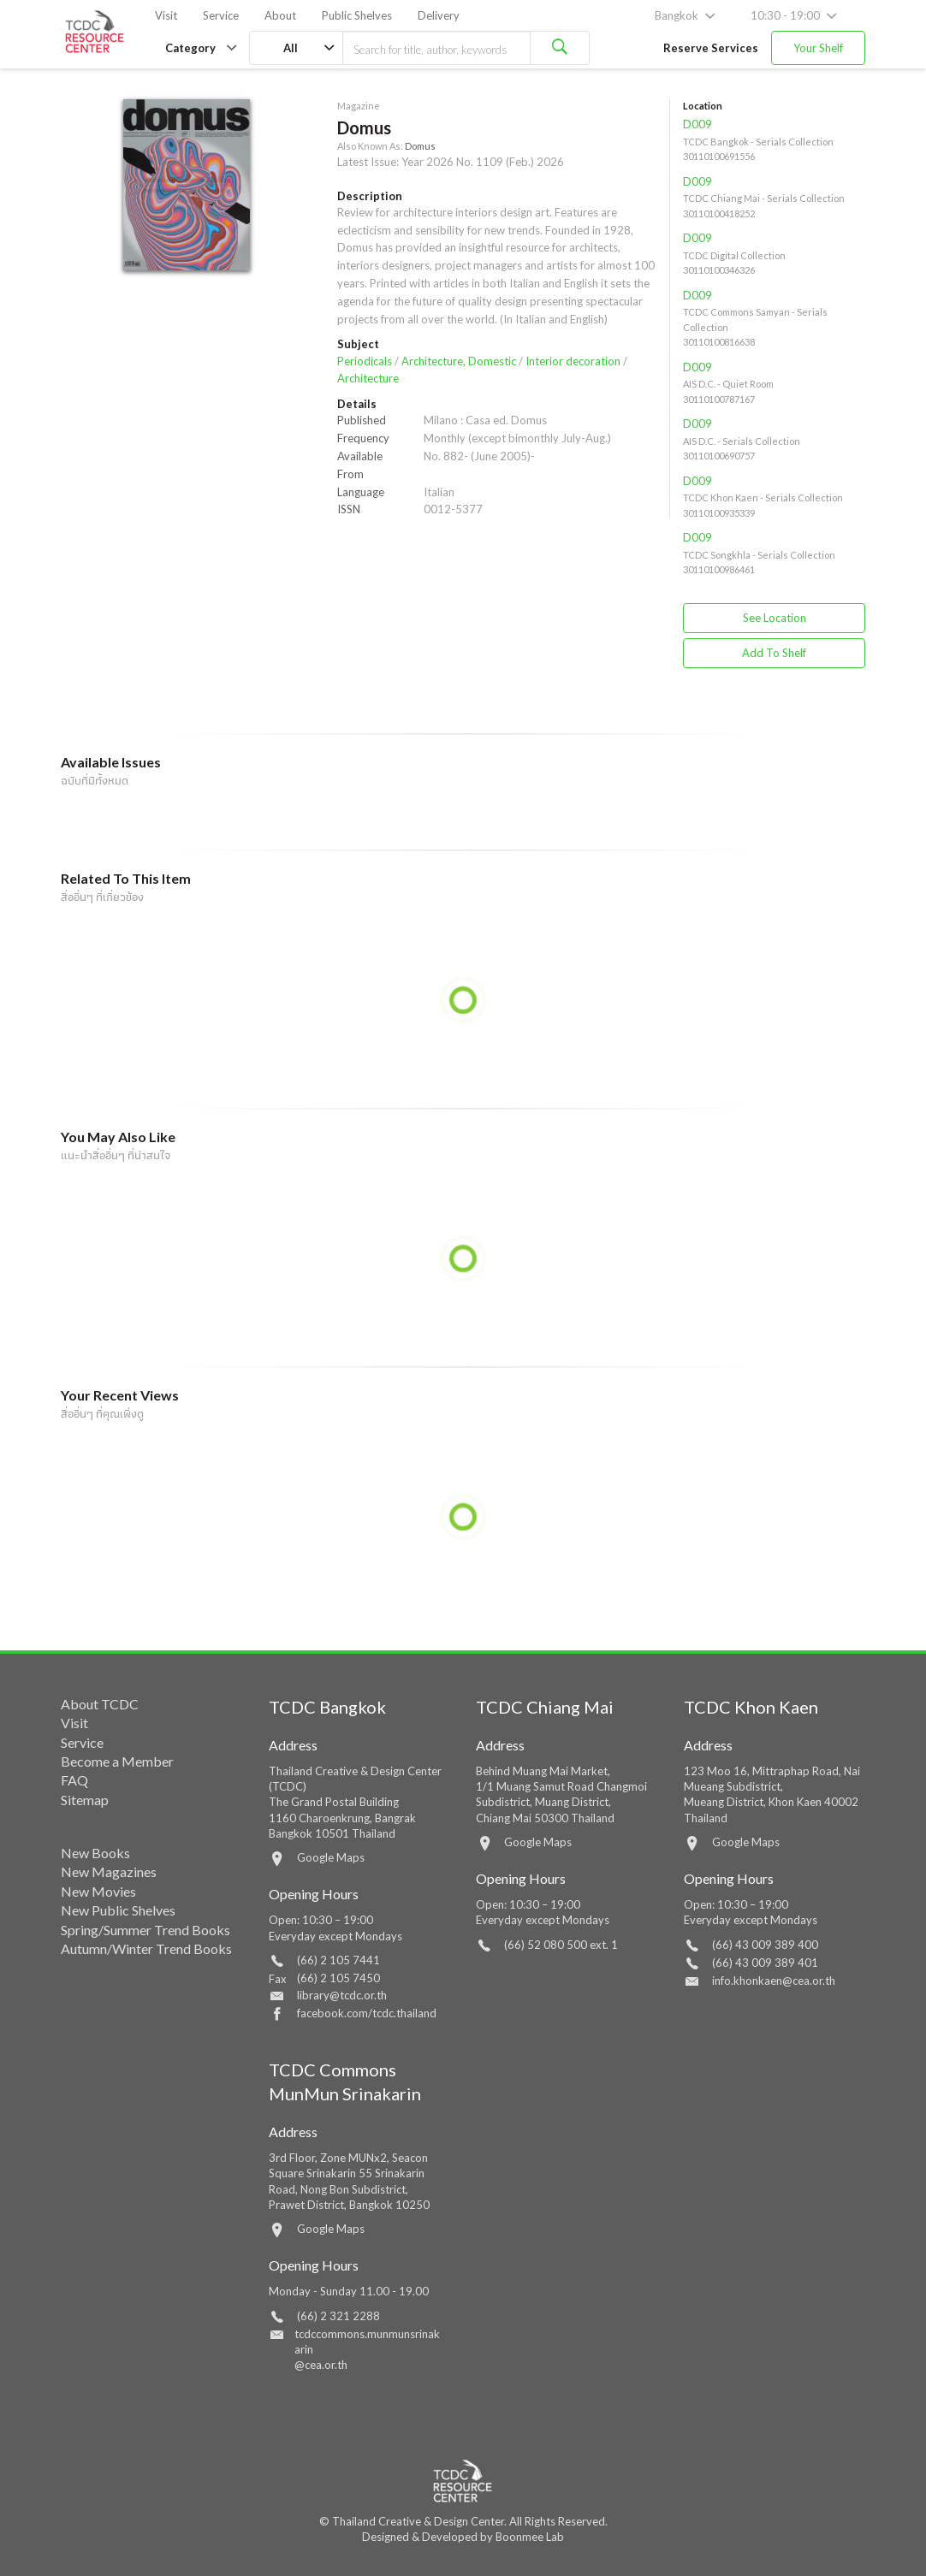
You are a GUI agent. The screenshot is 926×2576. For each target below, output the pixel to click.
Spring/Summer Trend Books (145, 1930)
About (280, 15)
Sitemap (85, 1799)
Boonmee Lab (530, 2536)
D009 (697, 124)
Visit (166, 15)
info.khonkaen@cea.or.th (773, 1980)
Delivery (439, 15)
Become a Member (117, 1761)
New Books (95, 1853)
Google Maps (331, 1857)
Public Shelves (357, 15)
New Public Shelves (118, 1910)
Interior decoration (572, 361)
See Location (774, 618)
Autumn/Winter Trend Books (146, 1948)
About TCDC (100, 1704)
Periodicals (364, 361)
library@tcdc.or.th (342, 1995)
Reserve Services (710, 48)
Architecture (368, 378)
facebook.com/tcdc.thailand (366, 2013)
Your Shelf (818, 48)
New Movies (98, 1891)
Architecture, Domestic (458, 361)
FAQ (74, 1780)
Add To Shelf (774, 653)
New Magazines (109, 1871)
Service (221, 15)
